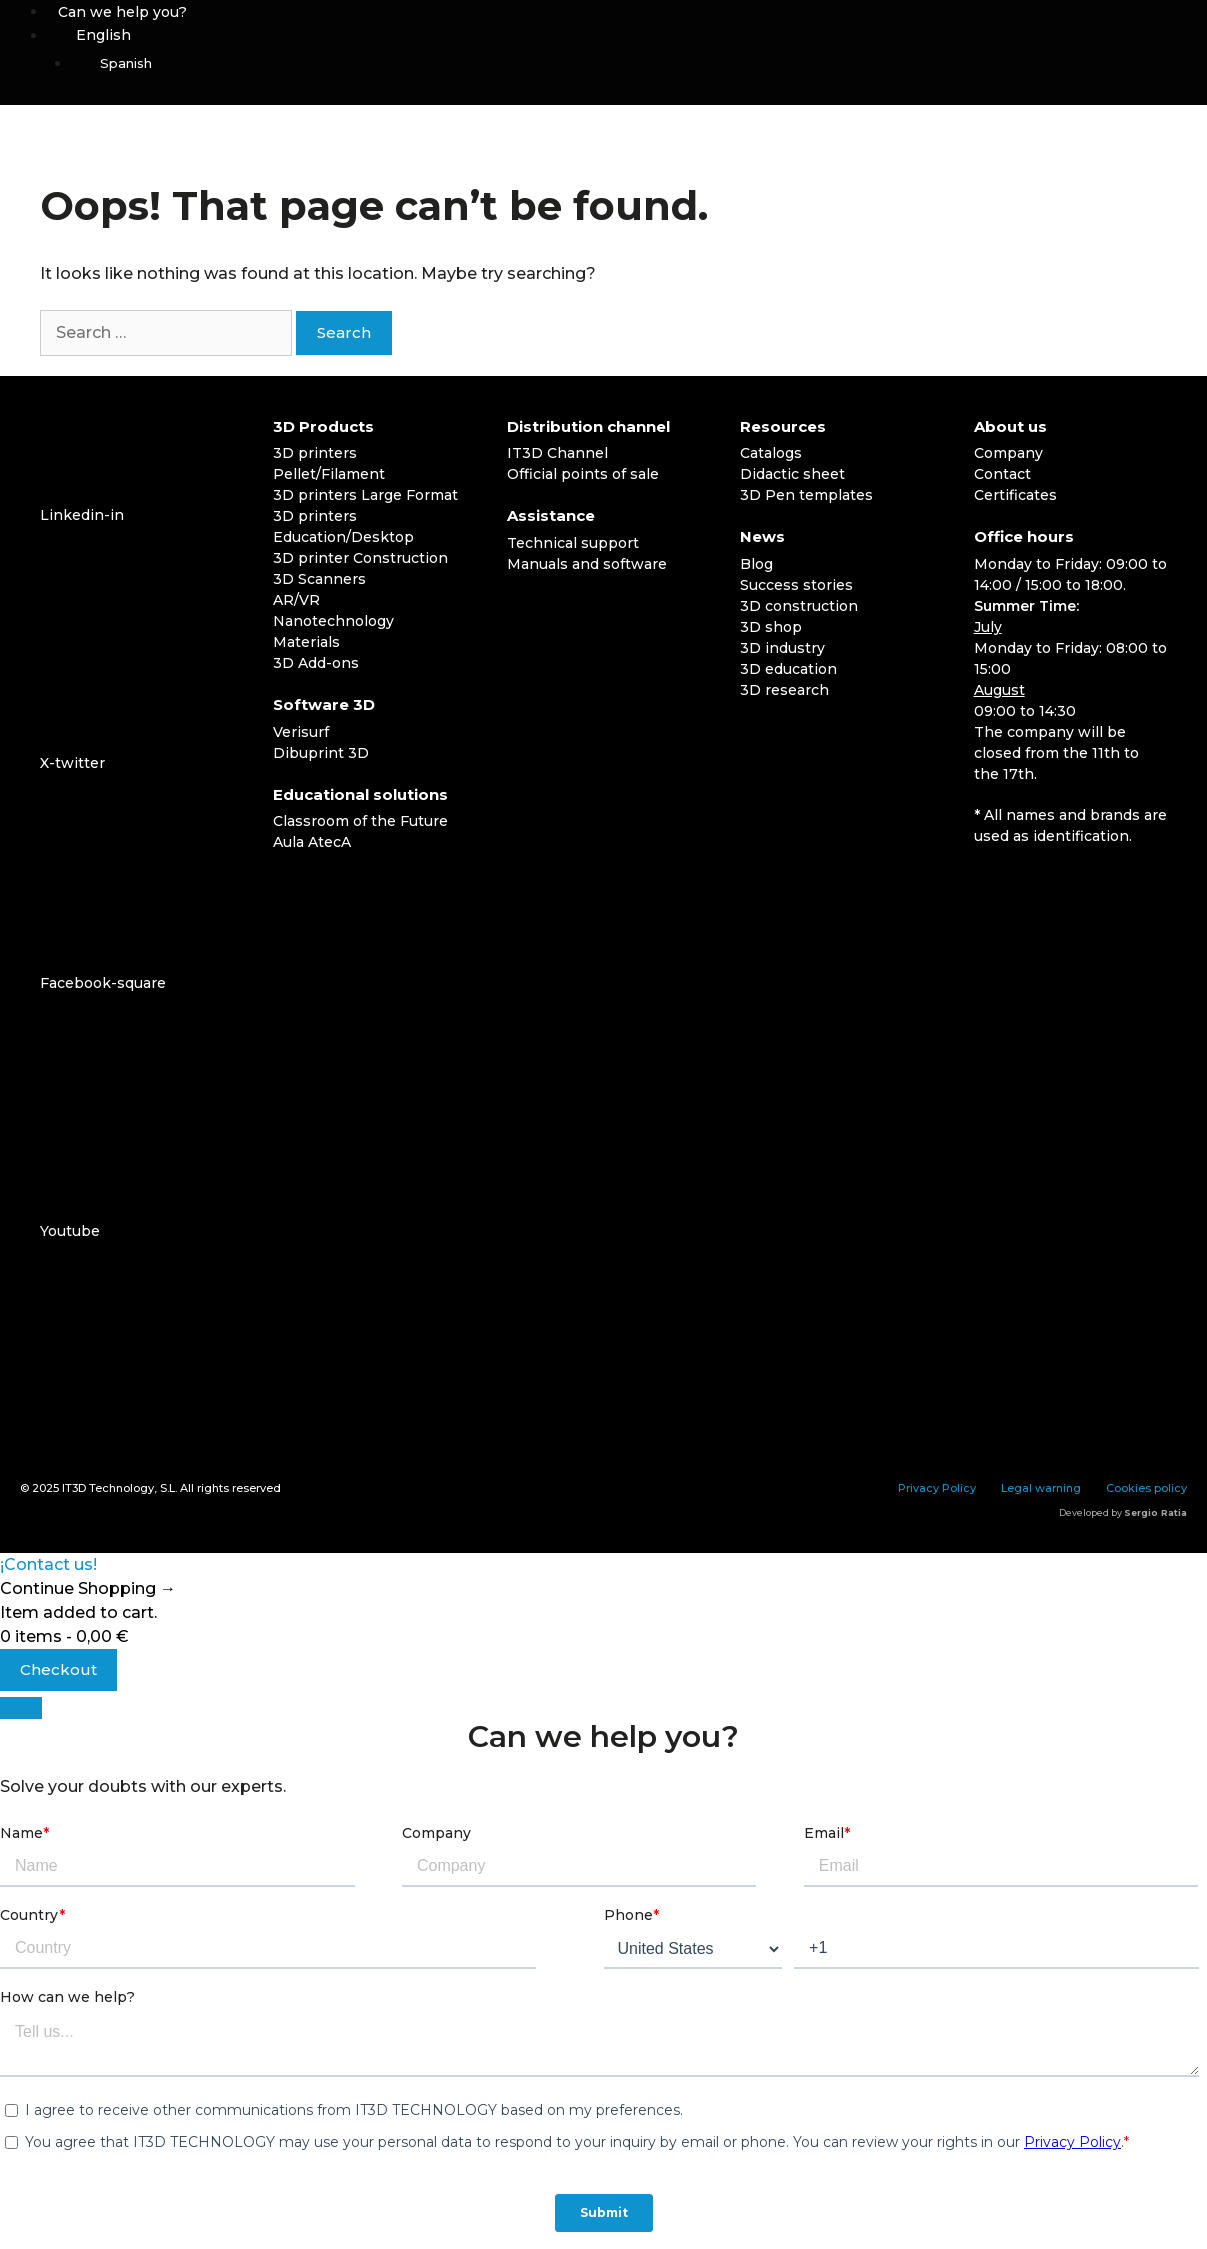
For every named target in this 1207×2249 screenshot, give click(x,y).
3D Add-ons (316, 663)
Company (1008, 453)
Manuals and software (587, 564)
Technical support (573, 543)
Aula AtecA (312, 842)
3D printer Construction (360, 558)
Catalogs (771, 453)
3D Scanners (319, 579)
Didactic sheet (792, 474)
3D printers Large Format (365, 495)
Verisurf (301, 732)
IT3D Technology (108, 1488)
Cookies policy (1146, 1488)
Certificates (1015, 495)
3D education (788, 669)
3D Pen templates (806, 495)
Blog (756, 564)
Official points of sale (583, 474)
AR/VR (296, 600)
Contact (1002, 474)
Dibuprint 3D (321, 753)
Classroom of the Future (360, 821)
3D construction (799, 606)
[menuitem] (627, 35)
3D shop (771, 627)
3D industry (782, 648)
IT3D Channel (557, 453)
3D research (784, 690)
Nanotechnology (333, 621)
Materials (306, 642)
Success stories (796, 585)
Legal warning (1041, 1488)
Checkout (58, 1669)
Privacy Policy (937, 1488)
